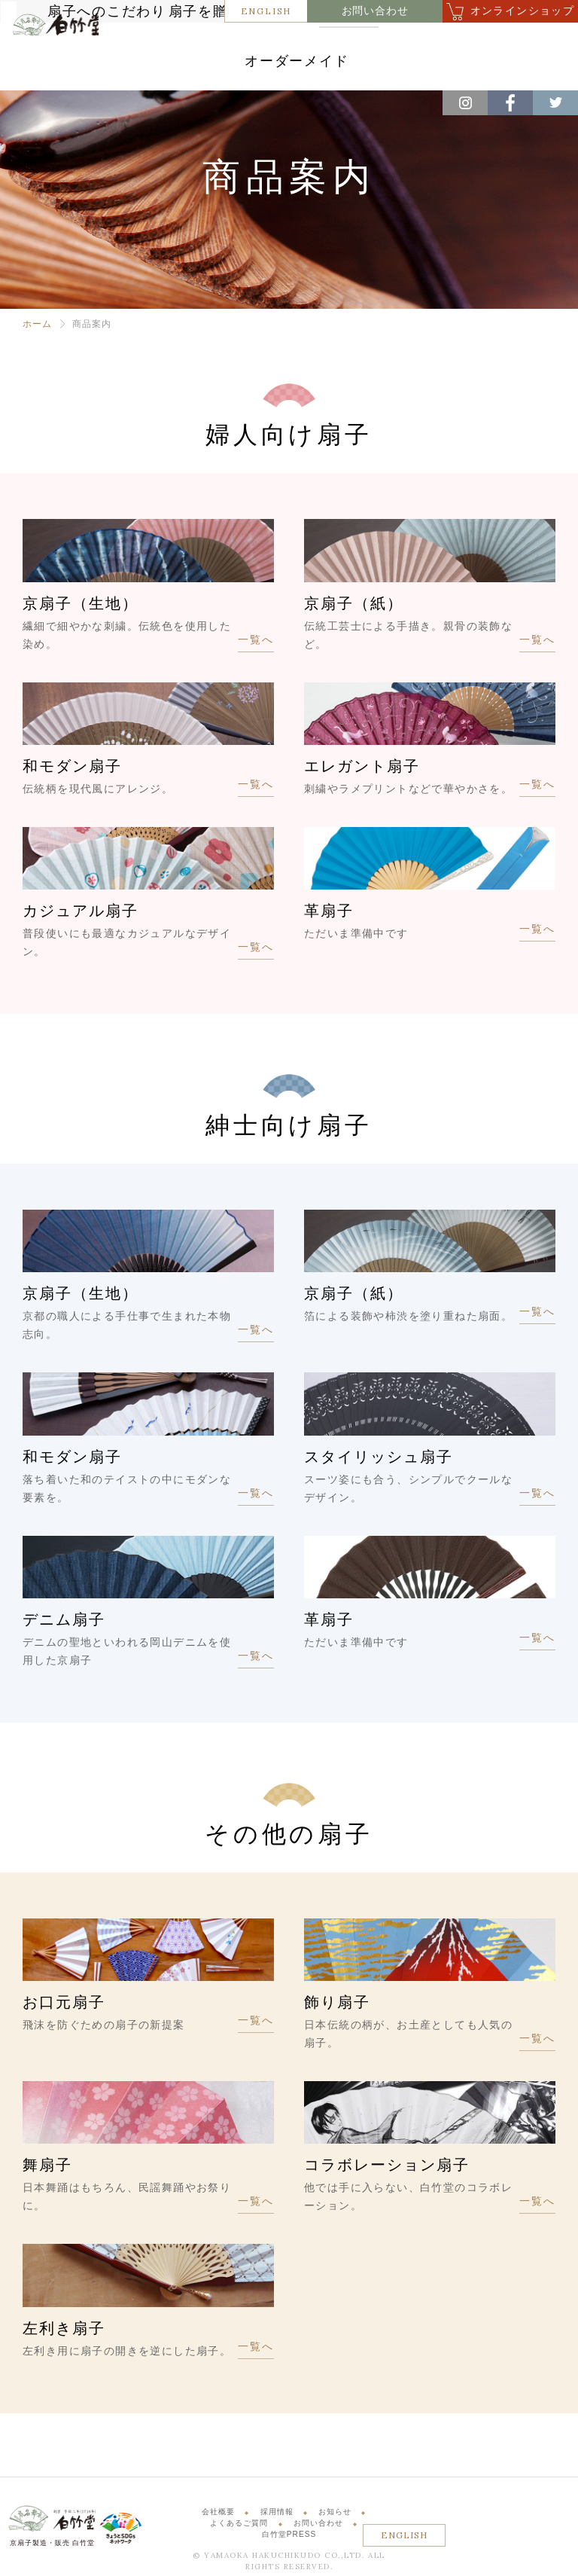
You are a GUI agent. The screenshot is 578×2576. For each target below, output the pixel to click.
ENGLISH (266, 11)
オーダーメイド (368, 66)
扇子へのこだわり (178, 43)
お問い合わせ (375, 11)
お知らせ (334, 2514)
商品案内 (403, 43)
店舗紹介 (476, 43)
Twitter (555, 102)
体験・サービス (266, 66)
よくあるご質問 (239, 2527)
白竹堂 (50, 63)
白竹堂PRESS (289, 2538)
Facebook (510, 102)
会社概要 (218, 2514)
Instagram (465, 102)
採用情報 (277, 2514)
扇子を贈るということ (301, 43)
